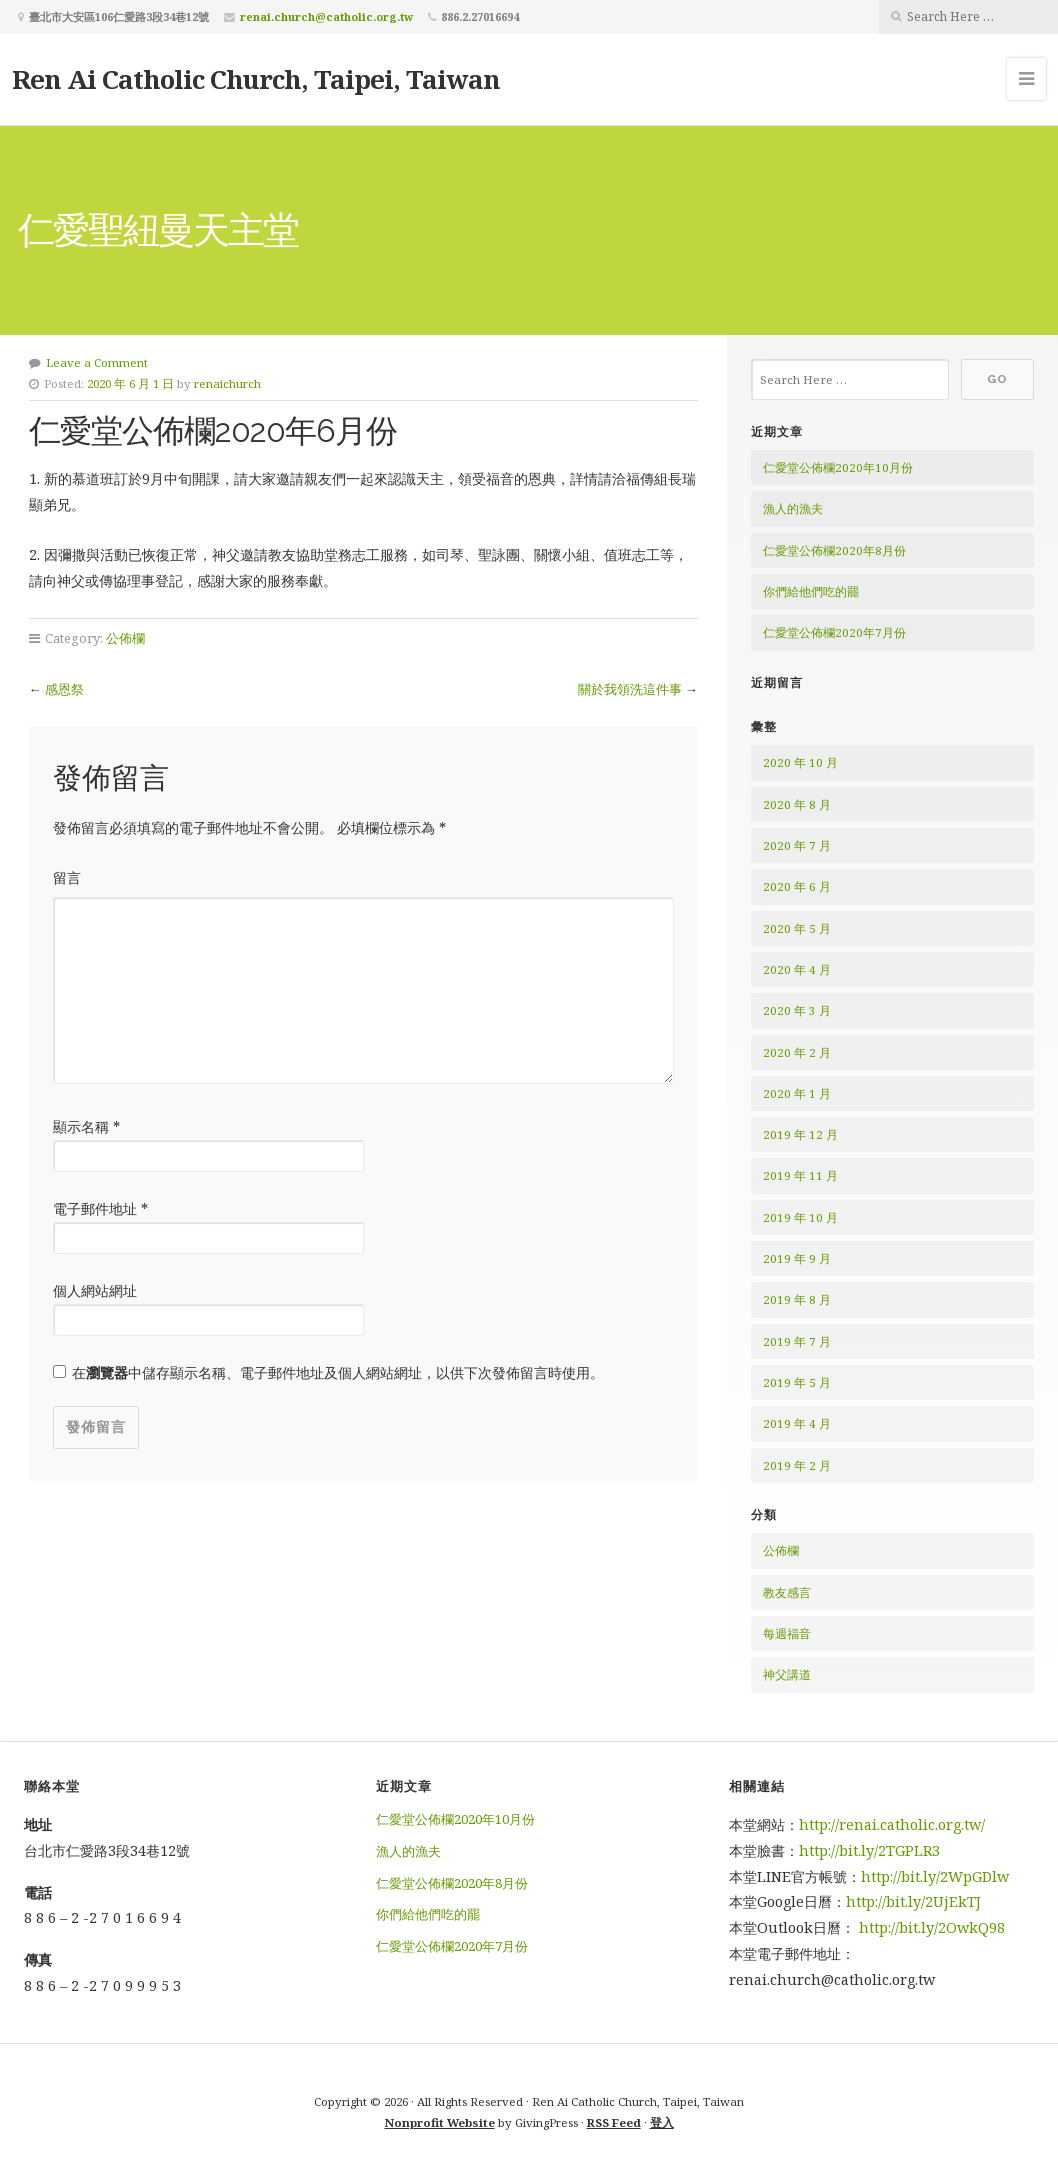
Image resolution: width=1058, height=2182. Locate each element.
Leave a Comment (97, 362)
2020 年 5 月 (797, 928)
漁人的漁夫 (793, 508)
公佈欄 (125, 638)
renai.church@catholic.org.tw (326, 16)
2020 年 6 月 (797, 886)
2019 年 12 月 (800, 1134)
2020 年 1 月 (797, 1093)
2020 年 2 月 (797, 1052)
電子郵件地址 (100, 1208)
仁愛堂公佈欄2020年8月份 (834, 550)
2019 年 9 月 (797, 1258)
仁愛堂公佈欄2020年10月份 (838, 467)
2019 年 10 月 (800, 1217)
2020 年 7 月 (797, 845)
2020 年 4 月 (797, 969)
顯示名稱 (86, 1126)
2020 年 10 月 (800, 762)
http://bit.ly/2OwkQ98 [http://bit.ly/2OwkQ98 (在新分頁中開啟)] (932, 1927)
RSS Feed (614, 2122)
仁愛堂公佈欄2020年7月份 (834, 632)
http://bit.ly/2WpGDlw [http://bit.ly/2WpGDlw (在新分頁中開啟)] (935, 1876)
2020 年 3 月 (797, 1010)
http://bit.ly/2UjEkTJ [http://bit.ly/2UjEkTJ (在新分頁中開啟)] (913, 1901)
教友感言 (787, 1592)
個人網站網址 (95, 1290)
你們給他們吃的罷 (811, 591)
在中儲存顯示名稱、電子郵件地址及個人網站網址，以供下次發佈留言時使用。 (338, 1372)
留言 (67, 877)
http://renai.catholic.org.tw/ (892, 1824)
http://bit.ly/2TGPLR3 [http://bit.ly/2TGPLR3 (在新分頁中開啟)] (871, 1850)
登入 (662, 2122)
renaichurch (227, 383)
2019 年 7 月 (797, 1341)
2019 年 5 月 (797, 1382)
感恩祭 (64, 689)
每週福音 (787, 1633)
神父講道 (787, 1674)
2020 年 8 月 (797, 804)
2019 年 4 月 (797, 1423)
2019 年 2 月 (797, 1465)
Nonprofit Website (440, 2122)
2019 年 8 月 (797, 1299)
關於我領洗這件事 (630, 689)
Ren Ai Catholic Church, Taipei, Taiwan (256, 79)
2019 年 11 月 (800, 1175)
